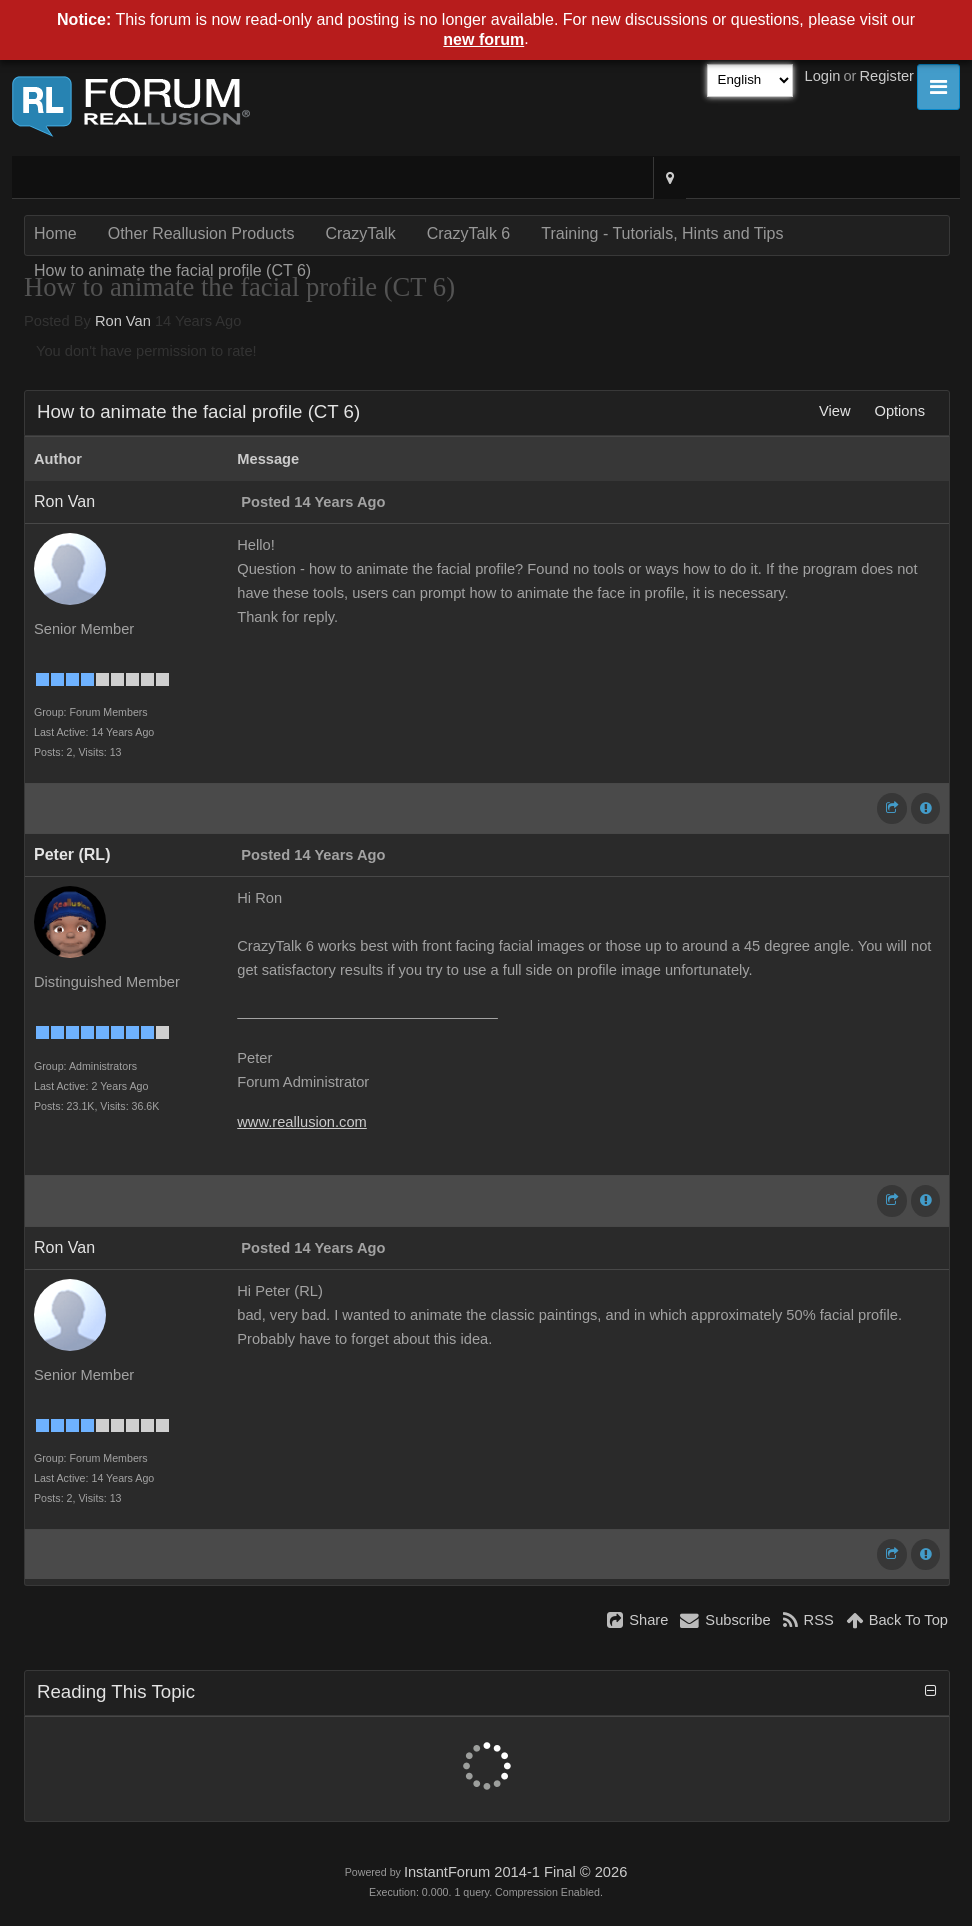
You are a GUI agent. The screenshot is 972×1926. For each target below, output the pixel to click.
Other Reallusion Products (201, 233)
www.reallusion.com (302, 1122)
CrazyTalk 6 (469, 233)
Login (823, 76)
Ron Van (123, 321)
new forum (483, 39)
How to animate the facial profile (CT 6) (172, 270)
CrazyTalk (360, 233)
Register (886, 76)
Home (55, 233)
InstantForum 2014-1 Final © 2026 (515, 1872)
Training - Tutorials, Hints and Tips (662, 233)
